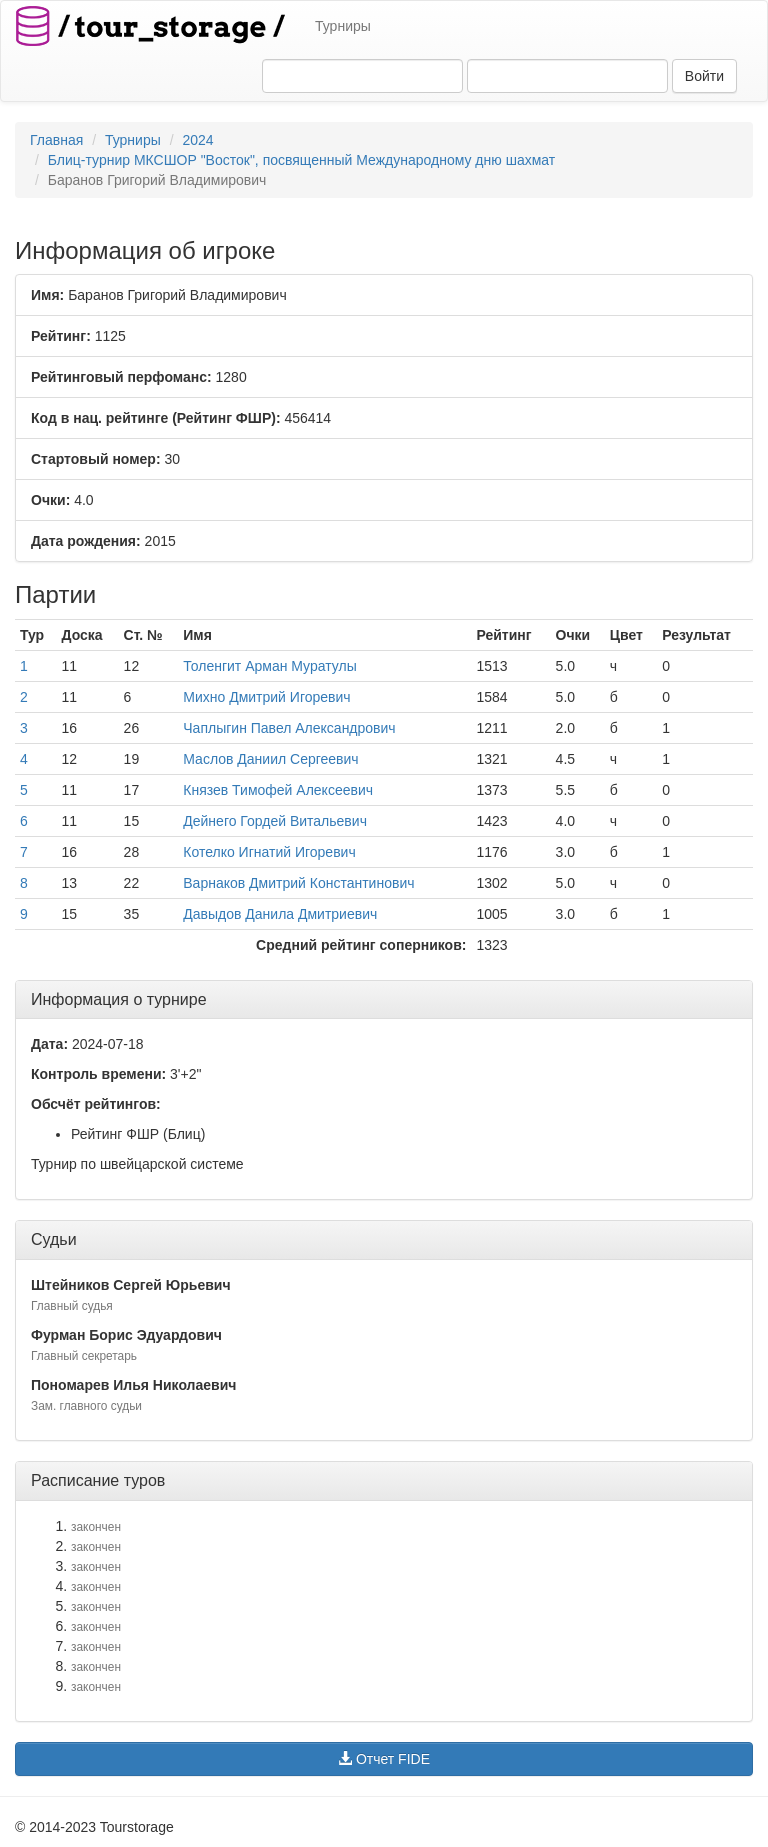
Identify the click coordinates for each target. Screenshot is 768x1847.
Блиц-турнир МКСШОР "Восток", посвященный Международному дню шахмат (301, 160)
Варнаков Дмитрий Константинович (298, 883)
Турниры (343, 26)
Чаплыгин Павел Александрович (289, 728)
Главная (56, 140)
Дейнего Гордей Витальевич (275, 821)
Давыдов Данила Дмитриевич (280, 914)
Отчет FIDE (384, 1759)
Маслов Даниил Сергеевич (270, 759)
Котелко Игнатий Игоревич (269, 852)
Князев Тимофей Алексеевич (278, 790)
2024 (197, 140)
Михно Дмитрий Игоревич (266, 697)
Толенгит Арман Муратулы (269, 666)
